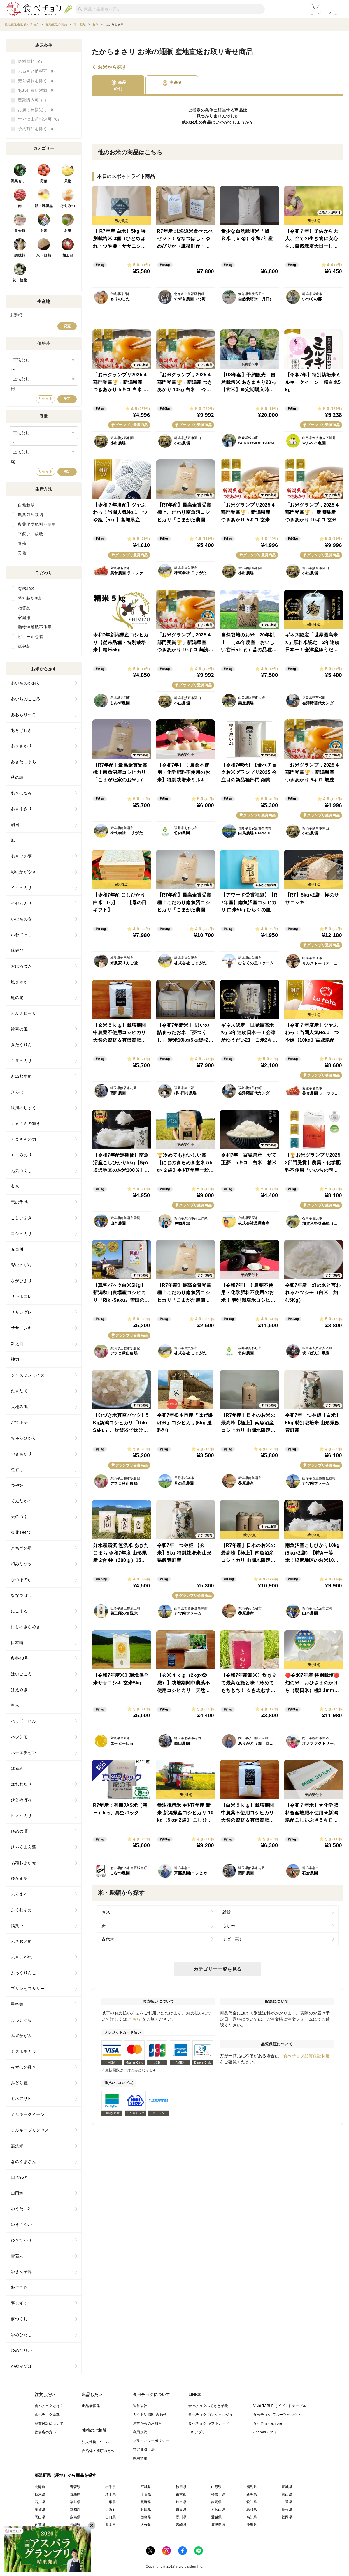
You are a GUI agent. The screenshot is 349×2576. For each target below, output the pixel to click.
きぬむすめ (21, 1076)
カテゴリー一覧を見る (218, 1969)
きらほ (17, 1092)
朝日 (15, 824)
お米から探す (112, 67)
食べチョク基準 (47, 2415)
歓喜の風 (19, 1029)
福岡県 (287, 2517)
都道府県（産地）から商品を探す (66, 2475)
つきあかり (21, 1453)
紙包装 (24, 646)
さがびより (21, 1280)
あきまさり (21, 809)
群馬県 (75, 2494)
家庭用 (24, 617)
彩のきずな (21, 1265)
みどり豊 (19, 2083)
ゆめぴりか (21, 2350)
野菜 (44, 181)
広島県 (75, 2517)
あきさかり (21, 746)
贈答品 (24, 608)
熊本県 (110, 2525)
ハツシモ (19, 1737)
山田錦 (17, 2193)
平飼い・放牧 (30, 534)
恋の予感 (19, 1202)
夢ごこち (19, 2287)
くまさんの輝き (26, 1123)
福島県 (251, 2487)
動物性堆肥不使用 (35, 627)
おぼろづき (21, 966)
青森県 (75, 2487)
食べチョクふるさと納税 (208, 2406)
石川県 (40, 2502)
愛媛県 (216, 2517)
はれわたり (21, 1784)
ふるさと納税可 (37, 71)
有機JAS (26, 588)
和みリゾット (23, 1564)
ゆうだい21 (22, 2208)
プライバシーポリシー (151, 2441)
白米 (15, 1705)
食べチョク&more (267, 2423)
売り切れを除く (37, 81)
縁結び (17, 950)
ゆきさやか (21, 2224)
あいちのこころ (26, 698)
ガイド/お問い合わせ (149, 2415)
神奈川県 (218, 2494)
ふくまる (19, 1894)
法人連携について (96, 2442)
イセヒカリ (21, 903)
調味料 (19, 255)
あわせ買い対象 (37, 90)
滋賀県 (40, 2510)
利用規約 (140, 2432)
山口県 (110, 2517)
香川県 (181, 2517)
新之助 (17, 1343)
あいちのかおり (26, 683)
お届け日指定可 (37, 109)
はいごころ (21, 1674)
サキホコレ (21, 1296)
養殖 (22, 543)
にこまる (19, 1611)
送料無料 (31, 61)
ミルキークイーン (28, 2114)
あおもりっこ (23, 714)
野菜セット (20, 181)
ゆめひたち (21, 2334)
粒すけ (17, 1469)
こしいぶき (21, 1217)
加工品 (67, 255)
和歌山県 (218, 2510)
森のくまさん (23, 2161)
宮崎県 (181, 2525)
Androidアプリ (265, 2432)
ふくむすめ (21, 1910)
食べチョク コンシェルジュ (210, 2415)
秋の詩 (17, 777)
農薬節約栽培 (30, 514)
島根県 (287, 2510)
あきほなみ (21, 793)
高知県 (251, 2517)
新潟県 (251, 2494)
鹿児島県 (218, 2525)
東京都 (181, 2494)
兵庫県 (146, 2510)
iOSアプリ (196, 2432)
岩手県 (110, 2487)
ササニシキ (21, 1328)
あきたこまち (23, 761)
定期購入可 (33, 100)
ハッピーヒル (23, 1721)
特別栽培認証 (30, 598)
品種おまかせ (23, 1862)
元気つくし (21, 1170)
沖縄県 (251, 2525)
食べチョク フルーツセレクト (277, 2415)
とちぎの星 (21, 1548)
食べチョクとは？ (49, 2406)
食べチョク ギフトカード (208, 2423)
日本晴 (17, 1642)
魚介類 (19, 231)
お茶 (67, 231)
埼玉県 (110, 2494)
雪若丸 (17, 2256)
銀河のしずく (23, 1107)
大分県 (146, 2525)
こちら (134, 2019)
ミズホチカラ (23, 2051)
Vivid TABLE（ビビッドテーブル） (281, 2406)
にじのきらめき (26, 1626)
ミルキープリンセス (30, 2130)
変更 (67, 326)
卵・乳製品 (44, 206)
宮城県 (146, 2487)
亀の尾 (17, 997)
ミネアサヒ (21, 2098)
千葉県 (146, 2494)
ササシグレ (21, 1312)
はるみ (17, 1768)
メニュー (334, 9)
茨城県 (287, 2487)
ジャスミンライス (28, 1375)
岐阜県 (181, 2502)
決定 (67, 399)
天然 (22, 553)
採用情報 (140, 2458)
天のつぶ (19, 1516)
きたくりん (21, 1044)
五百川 (17, 1249)
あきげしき (21, 730)
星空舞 (17, 2004)
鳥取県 (251, 2510)
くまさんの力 (23, 1139)
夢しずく (19, 2303)
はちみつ (67, 206)
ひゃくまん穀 (23, 1847)
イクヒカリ (21, 887)
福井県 (75, 2502)
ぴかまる (19, 1878)
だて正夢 (19, 1422)
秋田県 (181, 2487)
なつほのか (21, 1579)
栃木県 (40, 2494)
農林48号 (19, 1658)
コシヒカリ (21, 1233)
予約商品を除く (37, 129)
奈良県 (181, 2510)
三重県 (287, 2502)
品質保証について (49, 2423)
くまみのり (21, 1155)
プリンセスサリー (28, 1988)
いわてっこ (21, 934)
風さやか (19, 982)
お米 (194, 122)
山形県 (216, 2487)
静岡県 (216, 2502)
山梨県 (110, 2502)
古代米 (107, 1939)
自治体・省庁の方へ (98, 2451)
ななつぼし (21, 1595)
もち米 (228, 1925)
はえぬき (19, 1689)
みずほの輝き (23, 2067)
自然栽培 (26, 505)
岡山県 (40, 2517)
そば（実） (233, 1939)
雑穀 (226, 1912)
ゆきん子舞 (21, 2271)
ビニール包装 (30, 636)
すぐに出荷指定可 (39, 119)
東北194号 (21, 1532)
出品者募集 (91, 2406)
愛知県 (251, 2502)
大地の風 (19, 1406)
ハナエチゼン (23, 1752)
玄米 (15, 1186)
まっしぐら (21, 2020)
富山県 (287, 2494)
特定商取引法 (144, 2450)
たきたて (19, 1390)
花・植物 (20, 280)
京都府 (75, 2510)
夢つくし (19, 2318)
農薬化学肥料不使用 (37, 524)
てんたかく (21, 1501)
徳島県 (146, 2517)
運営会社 (140, 2406)
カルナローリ (23, 1013)
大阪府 (110, 2510)
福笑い (17, 1925)
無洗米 (17, 2145)
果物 (67, 181)
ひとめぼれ (21, 1799)
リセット (45, 399)
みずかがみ (21, 2035)
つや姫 (17, 1485)
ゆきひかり (21, 2240)
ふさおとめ (21, 1941)
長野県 (146, 2502)
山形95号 (19, 2177)
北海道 (40, 2487)
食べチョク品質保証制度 (306, 2055)
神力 (15, 1359)
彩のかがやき (23, 871)
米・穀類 (43, 255)
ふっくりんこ (23, 1972)
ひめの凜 (19, 1831)
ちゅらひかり (23, 1438)
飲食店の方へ (45, 2432)
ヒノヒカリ (21, 1815)
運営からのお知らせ (149, 2423)
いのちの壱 (21, 919)
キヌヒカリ (21, 1060)
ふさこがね (21, 1957)
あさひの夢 (21, 856)
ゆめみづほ (21, 2366)
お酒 (44, 231)
